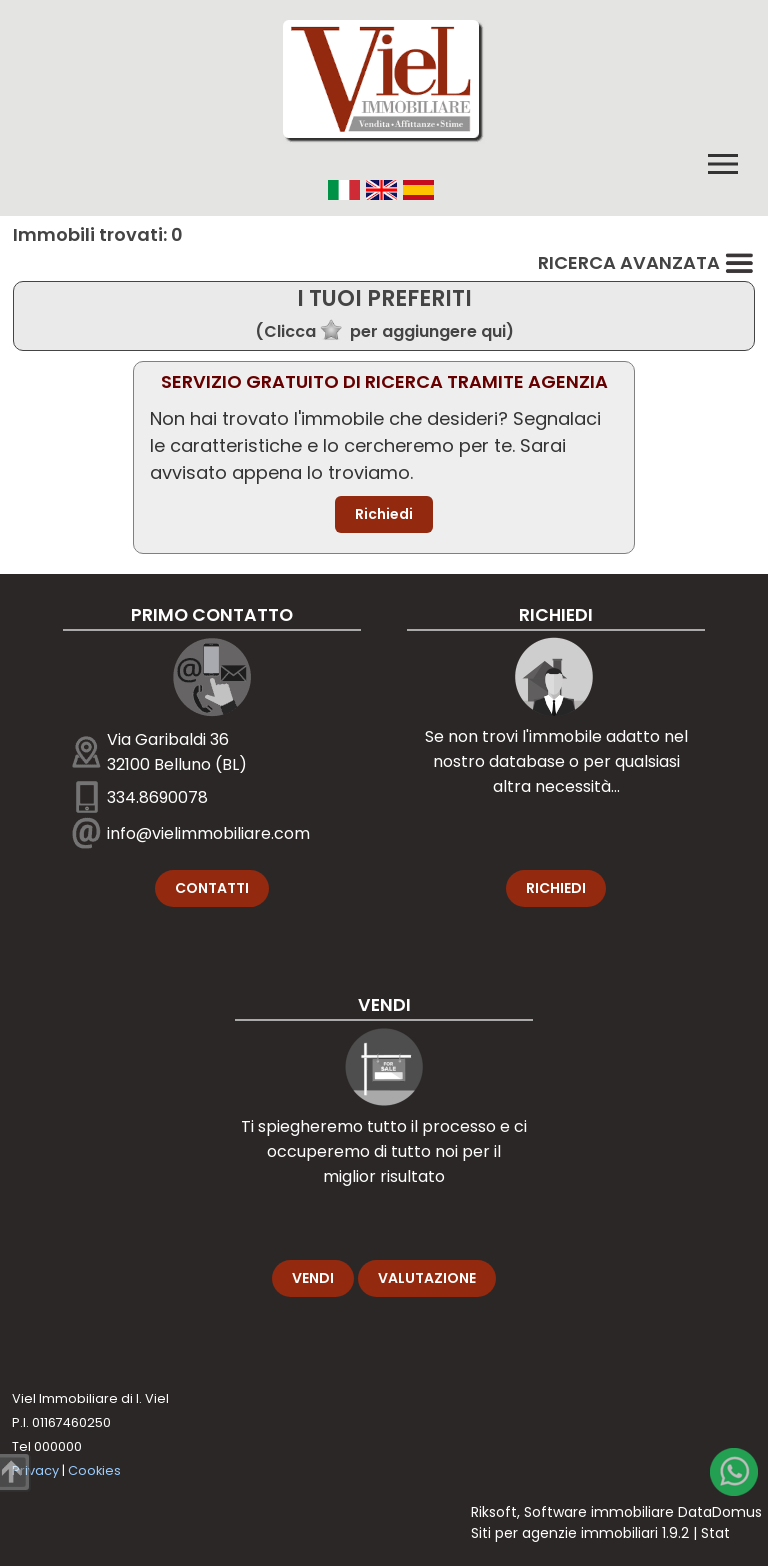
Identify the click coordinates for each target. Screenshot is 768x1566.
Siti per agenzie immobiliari (564, 1533)
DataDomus (720, 1512)
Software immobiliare (599, 1512)
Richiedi (384, 514)
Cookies (94, 1470)
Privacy (35, 1470)
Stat (715, 1533)
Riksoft (494, 1512)
